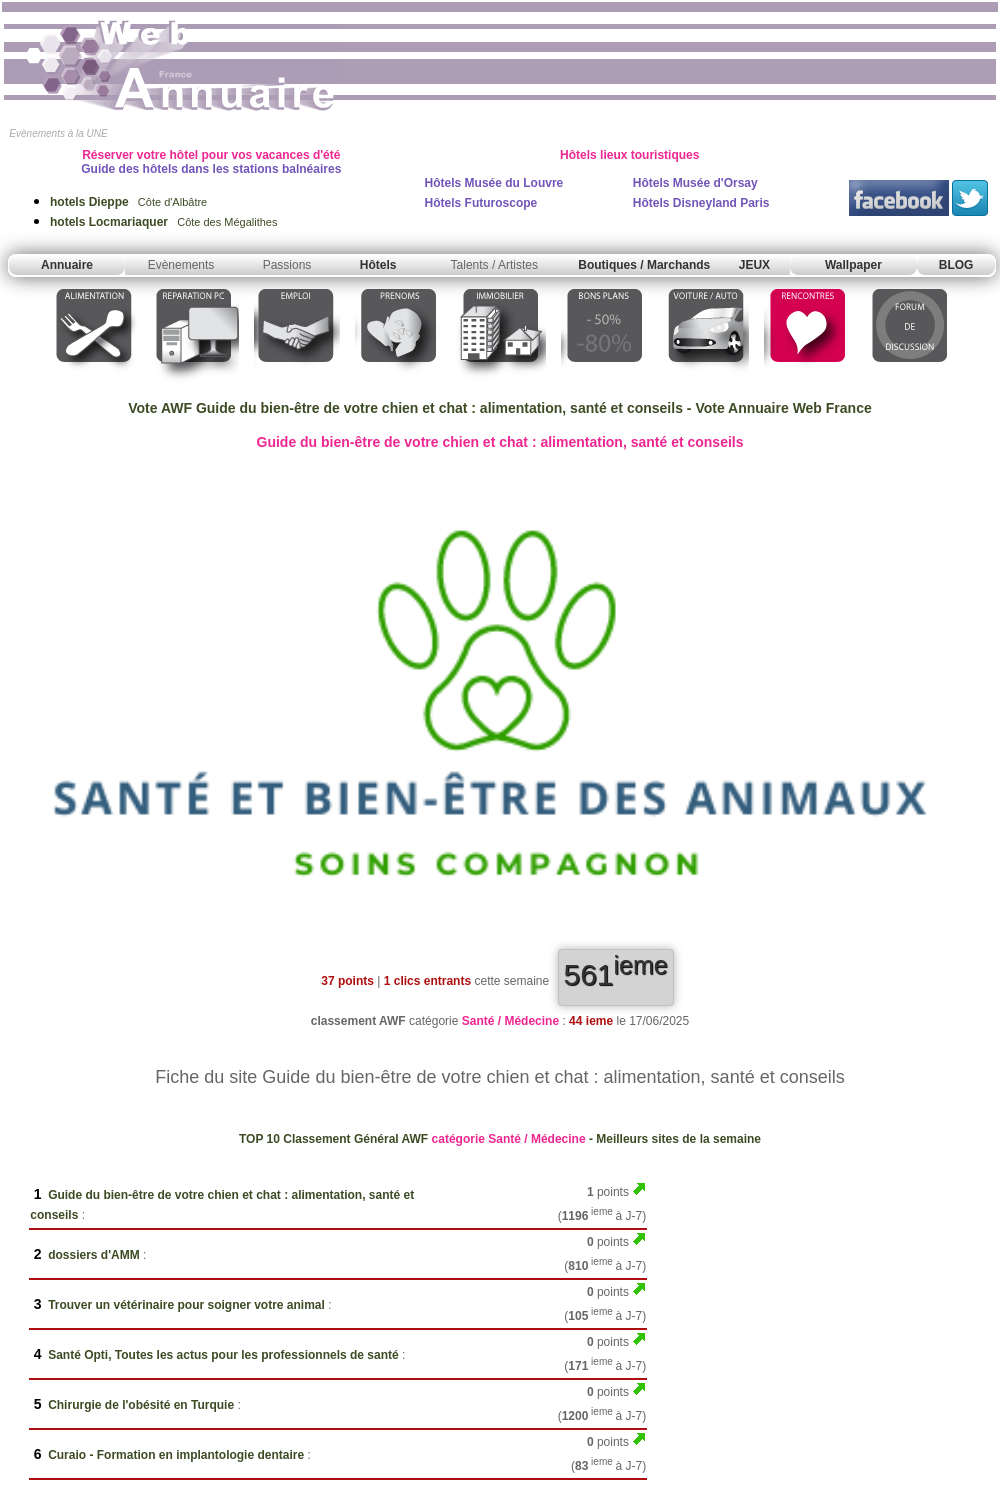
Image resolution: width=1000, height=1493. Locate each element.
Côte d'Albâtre (128, 202)
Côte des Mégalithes (163, 222)
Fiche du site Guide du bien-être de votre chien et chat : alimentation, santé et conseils (499, 1077)
